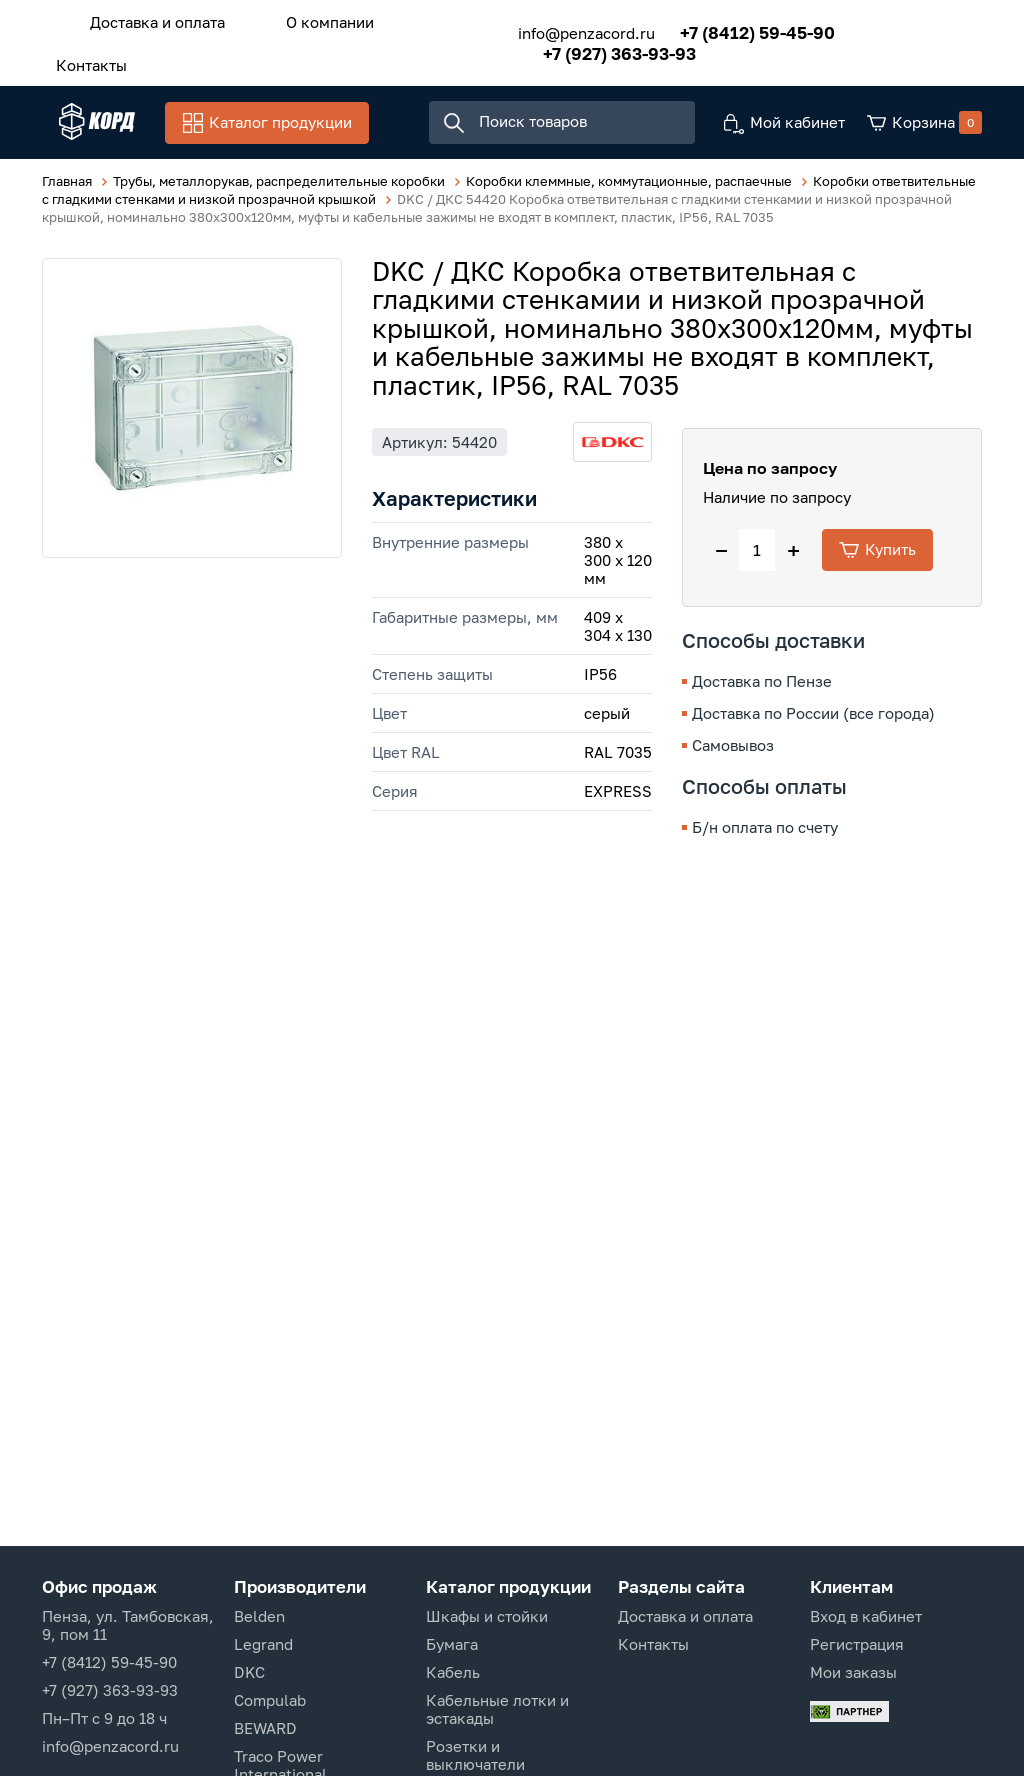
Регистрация (857, 1644)
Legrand (263, 1644)
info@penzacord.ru (561, 28)
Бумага (452, 1644)
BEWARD (265, 1728)
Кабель (453, 1672)
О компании (304, 19)
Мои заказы (853, 1672)
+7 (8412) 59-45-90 (732, 27)
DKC (249, 1672)
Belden (259, 1616)
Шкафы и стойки (487, 1616)
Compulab (270, 1700)
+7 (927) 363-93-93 (594, 48)
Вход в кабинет (866, 1616)
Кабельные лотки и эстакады (497, 1709)
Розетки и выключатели (475, 1755)
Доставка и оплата (148, 19)
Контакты (82, 57)
